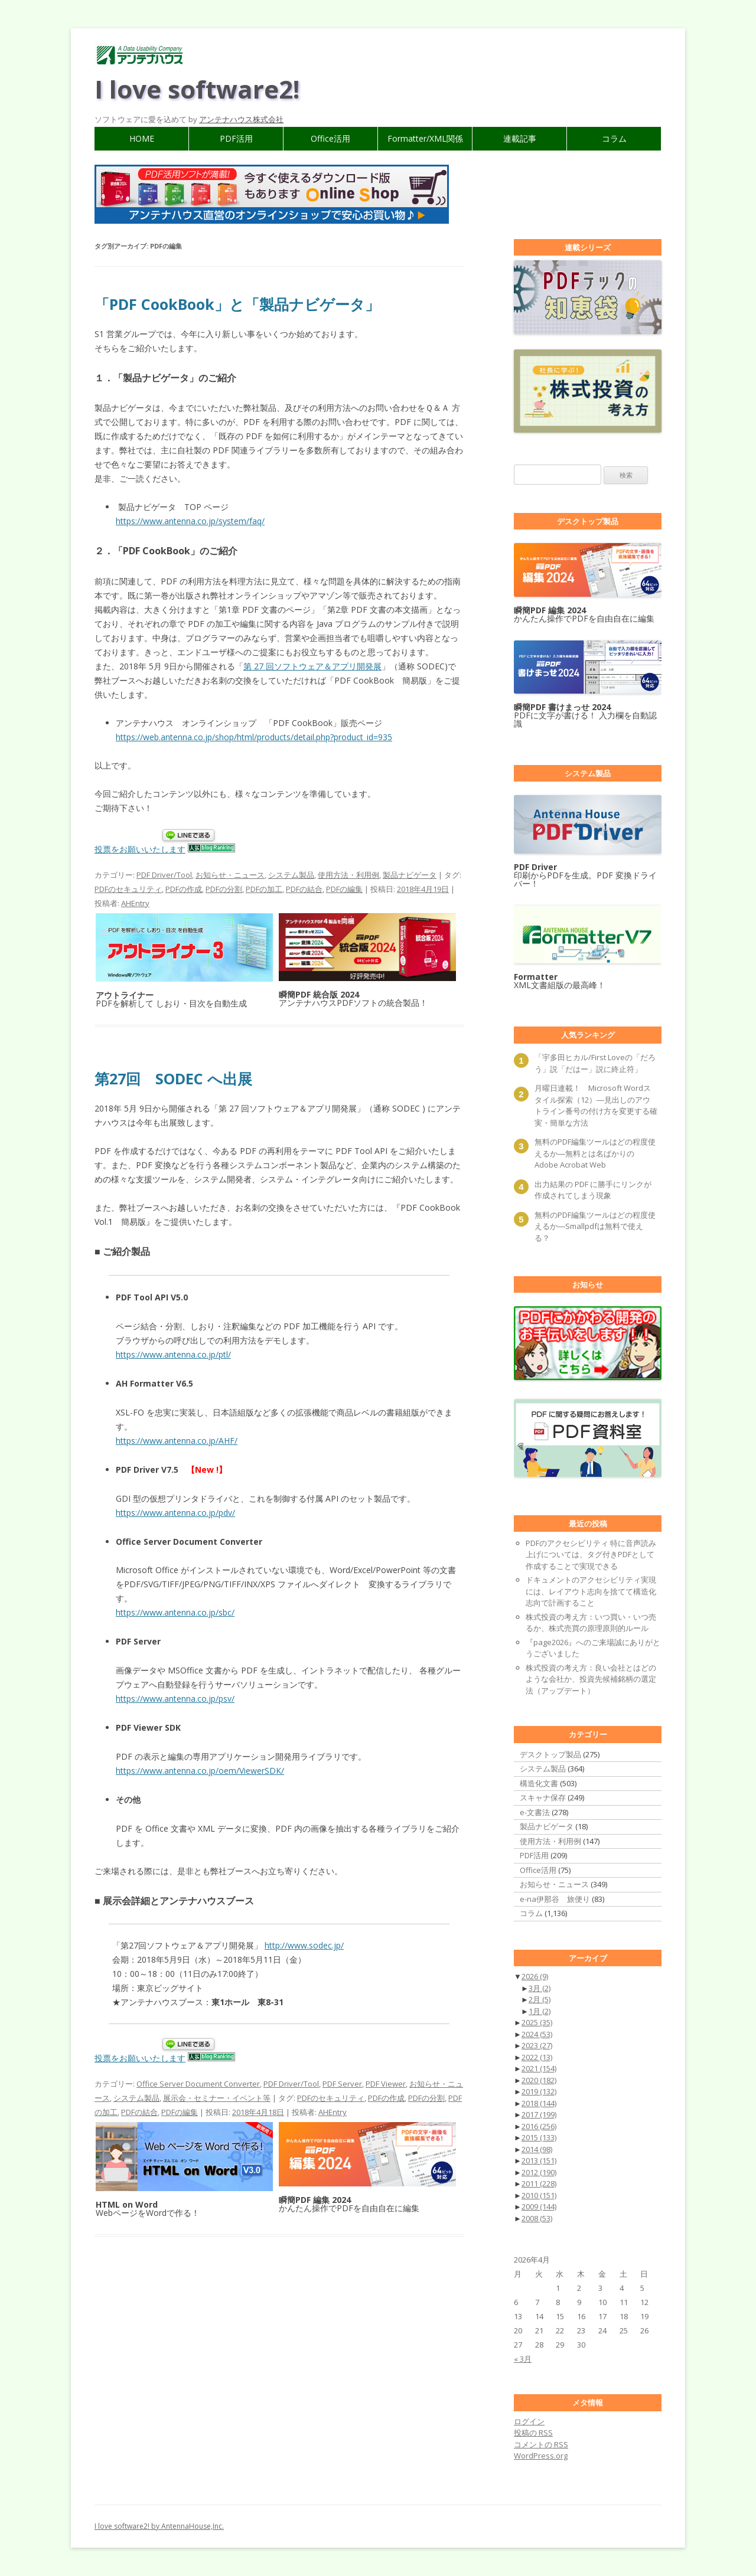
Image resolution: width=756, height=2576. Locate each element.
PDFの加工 (264, 889)
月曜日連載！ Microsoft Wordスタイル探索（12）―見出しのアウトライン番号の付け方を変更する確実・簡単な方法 (596, 1105)
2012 (539, 2172)
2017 (539, 2114)
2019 (539, 2091)
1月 (539, 2011)
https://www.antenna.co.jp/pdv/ (175, 1512)
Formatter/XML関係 (425, 138)
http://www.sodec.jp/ (304, 1945)
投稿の (533, 2432)
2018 (539, 2103)
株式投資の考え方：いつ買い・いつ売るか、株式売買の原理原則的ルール (591, 1622)
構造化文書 (539, 1783)
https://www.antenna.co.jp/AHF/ (176, 1440)
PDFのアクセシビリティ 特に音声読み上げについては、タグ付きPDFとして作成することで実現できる (591, 1554)
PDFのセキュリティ (128, 889)
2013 (539, 2160)
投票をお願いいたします (139, 849)
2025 (537, 2022)
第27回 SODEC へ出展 (173, 1078)
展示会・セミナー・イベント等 (217, 2098)
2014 (537, 2149)
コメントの (541, 2444)
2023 (537, 2045)
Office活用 (330, 138)
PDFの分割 (224, 889)
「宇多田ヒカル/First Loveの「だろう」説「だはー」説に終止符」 (595, 1063)
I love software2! (196, 89)
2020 (539, 2080)
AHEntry (135, 903)
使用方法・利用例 (348, 874)
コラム (614, 138)
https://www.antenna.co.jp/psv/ (175, 1698)
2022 (537, 2057)
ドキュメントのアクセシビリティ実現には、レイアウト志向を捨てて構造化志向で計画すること (591, 1591)
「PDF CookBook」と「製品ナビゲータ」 (237, 304)
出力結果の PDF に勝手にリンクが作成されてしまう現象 (593, 1190)
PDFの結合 (304, 889)
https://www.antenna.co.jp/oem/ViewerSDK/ (200, 1770)
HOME (141, 138)
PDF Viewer (386, 2083)
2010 (539, 2195)
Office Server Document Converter (198, 2083)
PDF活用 (236, 138)
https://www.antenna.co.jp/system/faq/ (190, 521)
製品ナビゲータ (409, 874)
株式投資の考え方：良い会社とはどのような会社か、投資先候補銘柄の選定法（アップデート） (591, 1679)
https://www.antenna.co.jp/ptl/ (173, 1354)
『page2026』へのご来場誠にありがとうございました (593, 1648)
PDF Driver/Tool (164, 874)
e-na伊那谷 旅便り (555, 1899)
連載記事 (519, 138)
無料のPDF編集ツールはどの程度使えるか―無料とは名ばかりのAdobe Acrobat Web (595, 1153)
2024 (537, 2034)
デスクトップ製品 (550, 1754)
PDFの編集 (344, 889)
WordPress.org (541, 2455)
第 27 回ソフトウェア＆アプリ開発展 (312, 666)
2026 (535, 1976)
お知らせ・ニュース (230, 874)
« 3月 (523, 2358)
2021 (539, 2068)
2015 (539, 2137)
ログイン (529, 2421)
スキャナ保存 (543, 1797)
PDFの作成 (183, 889)
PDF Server (342, 2083)
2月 (539, 1999)
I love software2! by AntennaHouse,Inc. (159, 2526)
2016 (539, 2126)
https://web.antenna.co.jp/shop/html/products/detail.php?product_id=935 (254, 737)
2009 (539, 2206)
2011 (539, 2183)
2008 (537, 2218)
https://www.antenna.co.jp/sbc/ (175, 1612)
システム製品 (291, 874)
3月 (539, 1988)
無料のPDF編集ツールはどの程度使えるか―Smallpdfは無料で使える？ (595, 1226)
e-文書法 (535, 1812)
